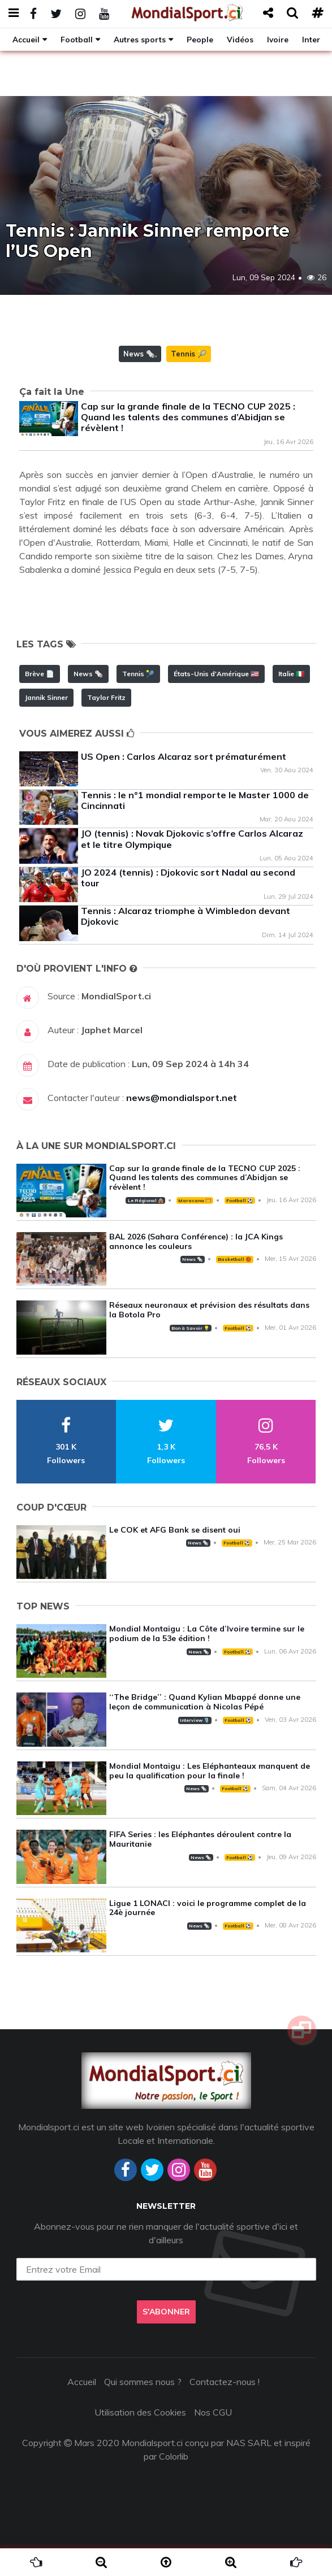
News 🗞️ (139, 353)
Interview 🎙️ (194, 1720)
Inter (311, 39)
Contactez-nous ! (224, 2381)
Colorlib (173, 2456)
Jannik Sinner (46, 697)
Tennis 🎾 (188, 353)
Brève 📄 (39, 673)
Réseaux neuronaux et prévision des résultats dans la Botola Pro (209, 1310)
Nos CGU (213, 2412)
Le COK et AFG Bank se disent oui (174, 1530)
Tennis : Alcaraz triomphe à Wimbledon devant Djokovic (185, 916)
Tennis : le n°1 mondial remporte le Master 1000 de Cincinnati (195, 800)
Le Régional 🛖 (145, 1200)
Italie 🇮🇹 (291, 673)
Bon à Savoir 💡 (190, 1328)
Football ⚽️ (239, 1200)
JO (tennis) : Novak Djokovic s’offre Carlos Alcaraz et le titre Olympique (192, 839)
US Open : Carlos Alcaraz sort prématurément (183, 756)
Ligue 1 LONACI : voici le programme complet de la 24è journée (207, 1908)
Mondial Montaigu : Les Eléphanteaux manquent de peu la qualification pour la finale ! (209, 1771)
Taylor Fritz (106, 697)
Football (77, 39)
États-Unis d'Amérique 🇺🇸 (216, 673)
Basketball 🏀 (234, 1259)
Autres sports (140, 39)
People (200, 39)
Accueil (26, 39)
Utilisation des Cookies (140, 2412)
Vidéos (240, 39)
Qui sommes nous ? (143, 2381)
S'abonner (166, 2312)
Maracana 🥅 (194, 1200)
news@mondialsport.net (181, 1097)
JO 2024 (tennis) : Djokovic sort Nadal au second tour (188, 878)
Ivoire (277, 39)
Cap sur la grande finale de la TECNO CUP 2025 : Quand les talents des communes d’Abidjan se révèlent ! (188, 417)
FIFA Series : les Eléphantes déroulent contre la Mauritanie (200, 1839)
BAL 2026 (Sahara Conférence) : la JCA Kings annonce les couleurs (196, 1241)
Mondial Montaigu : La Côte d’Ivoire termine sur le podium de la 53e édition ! (206, 1633)
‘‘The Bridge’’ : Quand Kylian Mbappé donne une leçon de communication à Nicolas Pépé (204, 1702)
